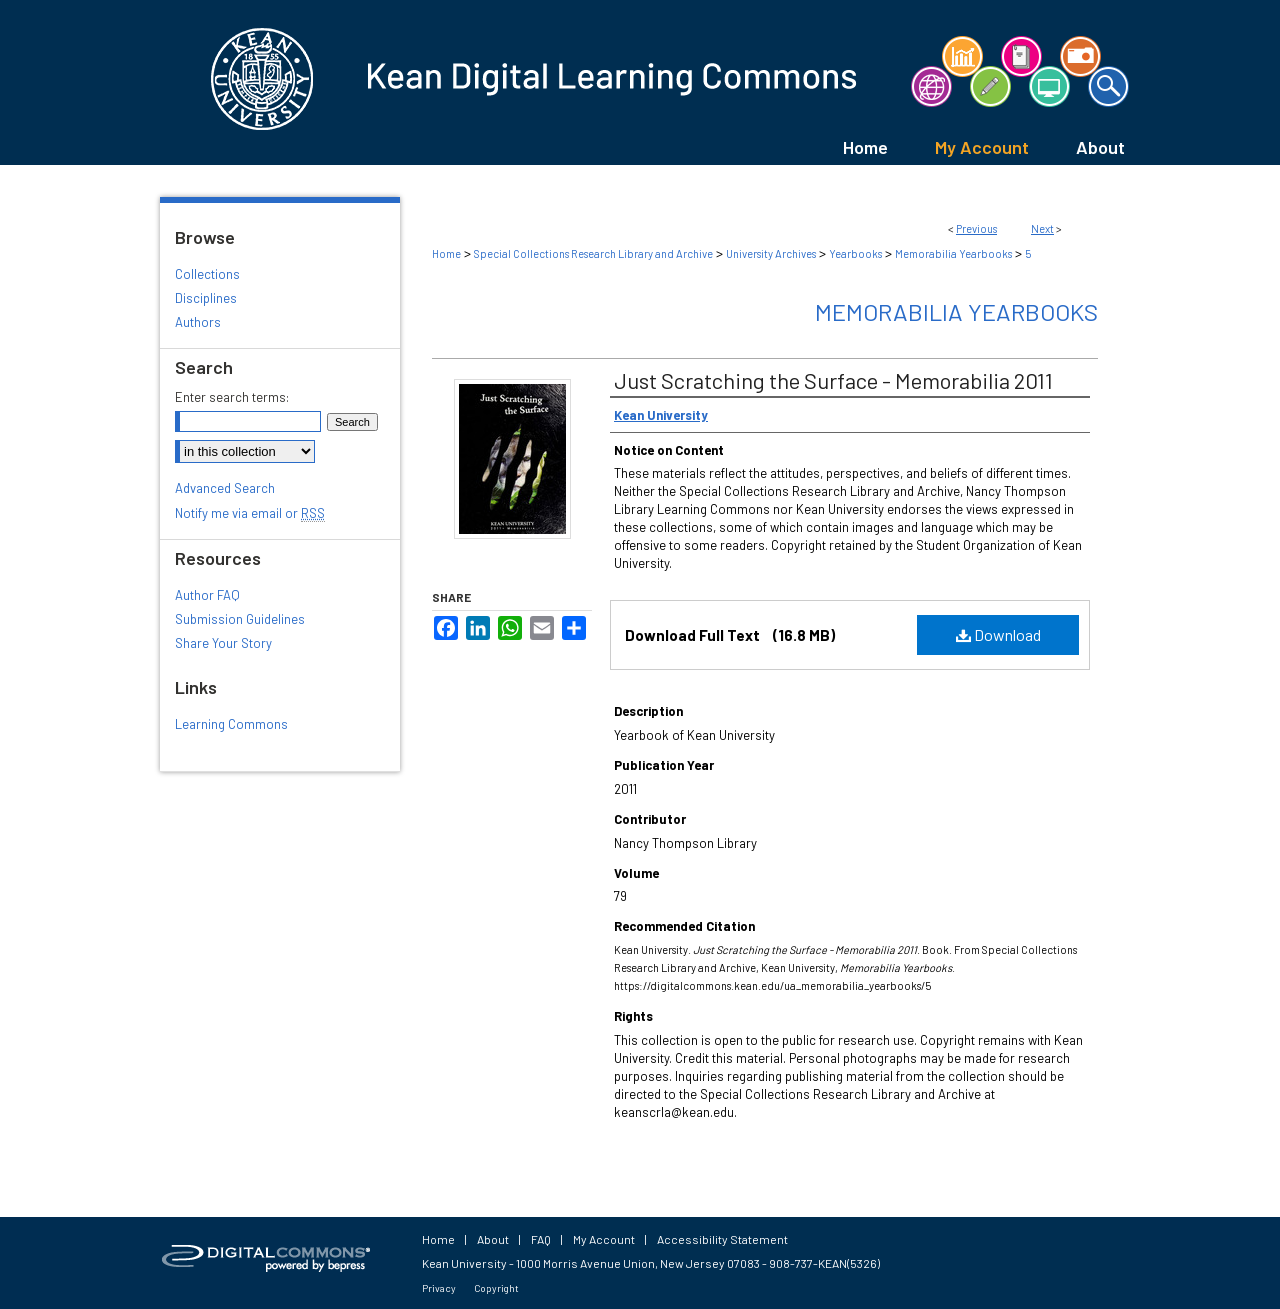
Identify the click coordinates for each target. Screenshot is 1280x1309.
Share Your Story (223, 643)
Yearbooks (855, 253)
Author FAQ (207, 595)
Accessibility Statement (722, 1239)
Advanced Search (225, 488)
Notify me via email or (250, 513)
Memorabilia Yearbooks (953, 253)
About (493, 1239)
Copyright (496, 1288)
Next (1042, 228)
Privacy (439, 1288)
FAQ (541, 1239)
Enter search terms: (232, 397)
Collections (207, 274)
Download (998, 634)
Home (446, 253)
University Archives (771, 253)
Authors (198, 322)
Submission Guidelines (240, 619)
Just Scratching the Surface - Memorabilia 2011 (833, 380)
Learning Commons (231, 724)
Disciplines (206, 298)
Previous (976, 228)
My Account (604, 1239)
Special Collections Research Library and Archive (593, 253)
